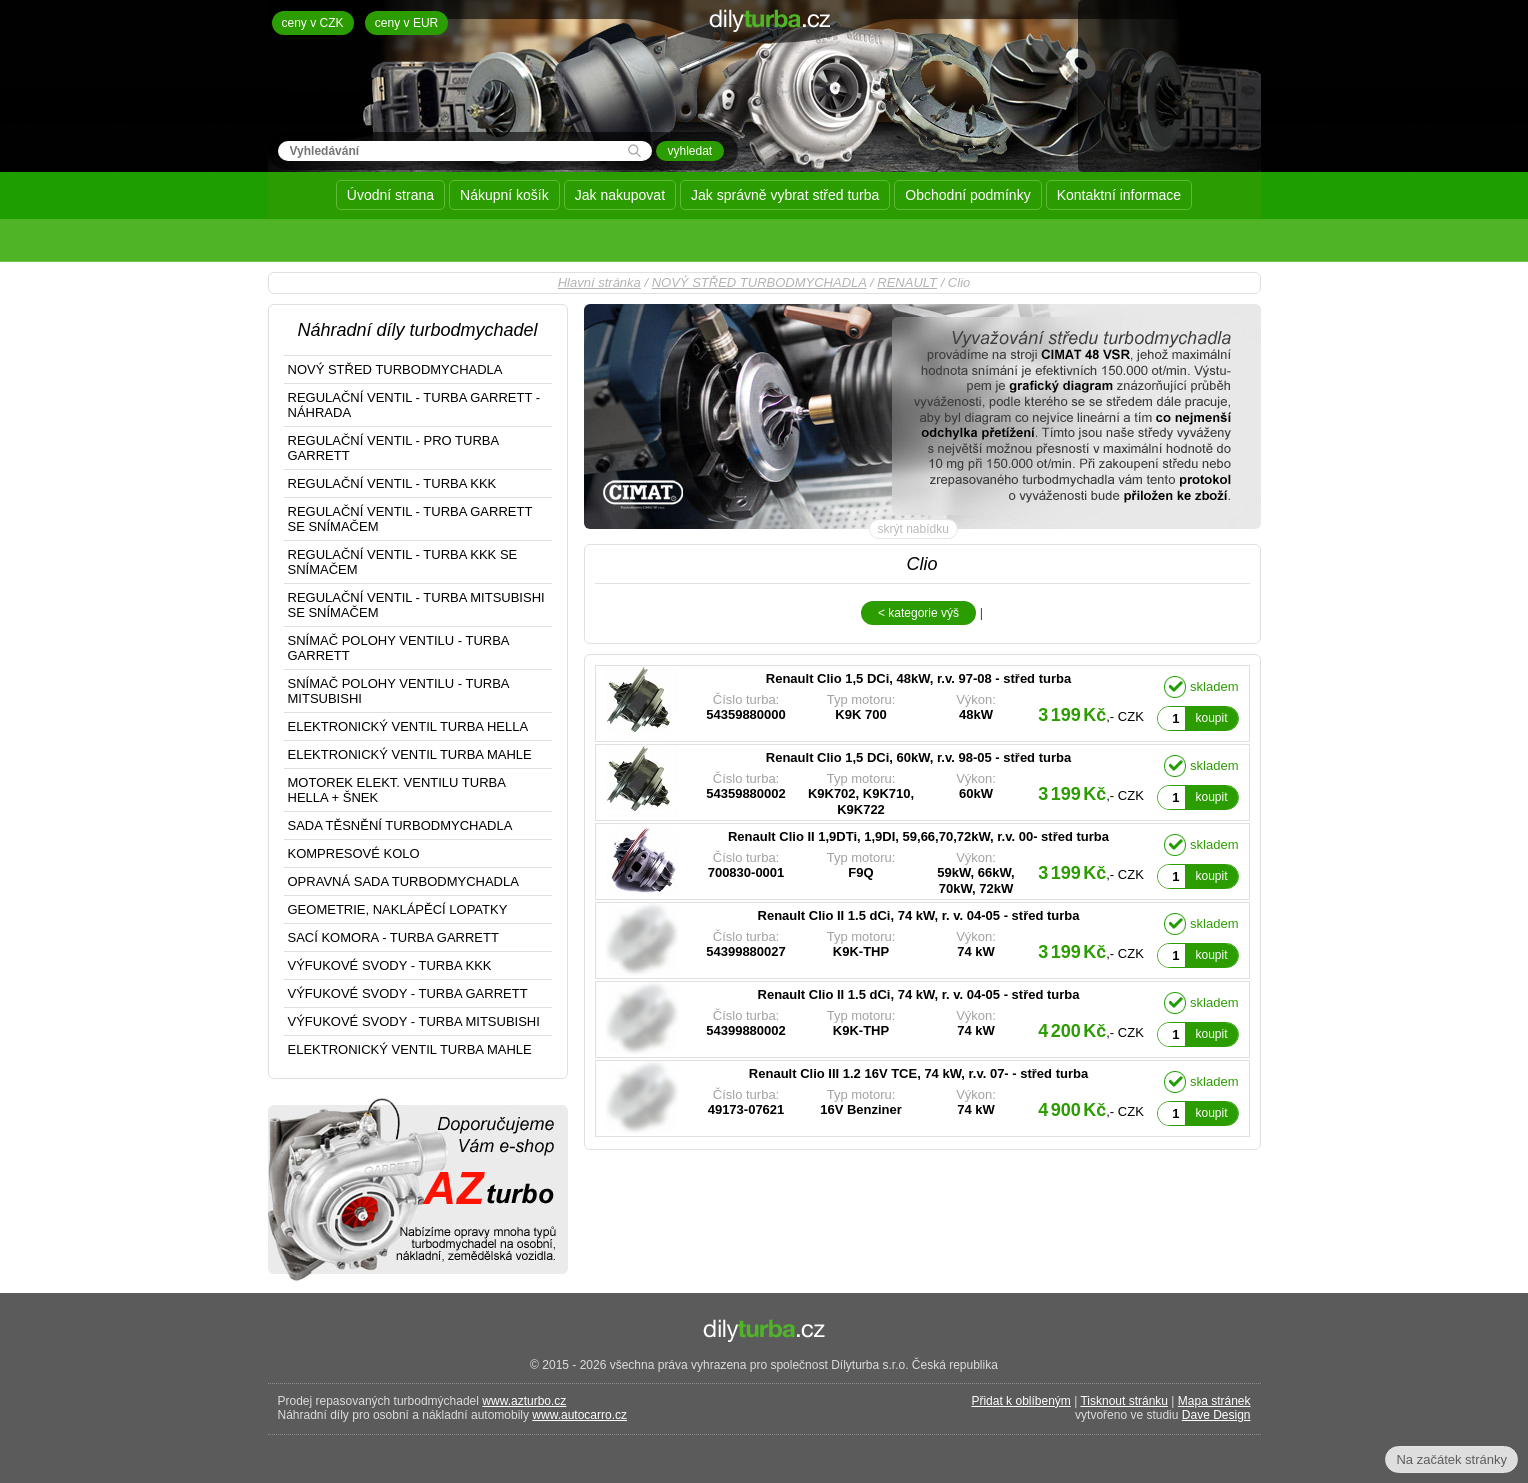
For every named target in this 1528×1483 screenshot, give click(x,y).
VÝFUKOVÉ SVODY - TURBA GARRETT (408, 993)
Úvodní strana (390, 195)
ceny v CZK (313, 23)
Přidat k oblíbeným (1020, 1401)
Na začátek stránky (1451, 1459)
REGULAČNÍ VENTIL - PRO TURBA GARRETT (394, 448)
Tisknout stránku (1124, 1401)
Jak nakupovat (620, 195)
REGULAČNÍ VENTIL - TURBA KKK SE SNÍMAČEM (403, 562)
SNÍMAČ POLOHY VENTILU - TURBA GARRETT (399, 648)
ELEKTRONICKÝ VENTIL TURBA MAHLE (410, 754)
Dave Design (1216, 1415)
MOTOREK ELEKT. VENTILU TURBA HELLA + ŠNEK (397, 790)
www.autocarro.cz (579, 1415)
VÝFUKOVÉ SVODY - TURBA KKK (390, 965)
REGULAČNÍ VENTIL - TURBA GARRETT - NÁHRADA (414, 405)
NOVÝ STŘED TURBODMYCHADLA (759, 282)
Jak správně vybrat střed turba (785, 195)
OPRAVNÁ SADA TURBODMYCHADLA (403, 881)
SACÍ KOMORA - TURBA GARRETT (393, 937)
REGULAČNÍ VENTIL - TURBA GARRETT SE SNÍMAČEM (410, 519)
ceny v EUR (406, 23)
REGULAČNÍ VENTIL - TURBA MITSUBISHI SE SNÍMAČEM (416, 605)
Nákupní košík (504, 195)
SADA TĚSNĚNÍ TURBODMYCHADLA (400, 825)
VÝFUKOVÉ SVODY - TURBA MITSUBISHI (414, 1021)
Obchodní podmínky (967, 195)
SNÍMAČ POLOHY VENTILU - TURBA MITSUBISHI (399, 691)
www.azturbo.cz (524, 1401)
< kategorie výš (918, 613)
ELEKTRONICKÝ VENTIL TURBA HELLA (408, 726)
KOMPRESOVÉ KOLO (354, 853)
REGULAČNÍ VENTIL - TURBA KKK (392, 483)
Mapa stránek (1214, 1401)
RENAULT (907, 282)
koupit (1211, 718)
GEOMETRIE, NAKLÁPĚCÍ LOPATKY (398, 909)
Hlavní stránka (599, 282)
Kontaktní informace (1119, 195)
